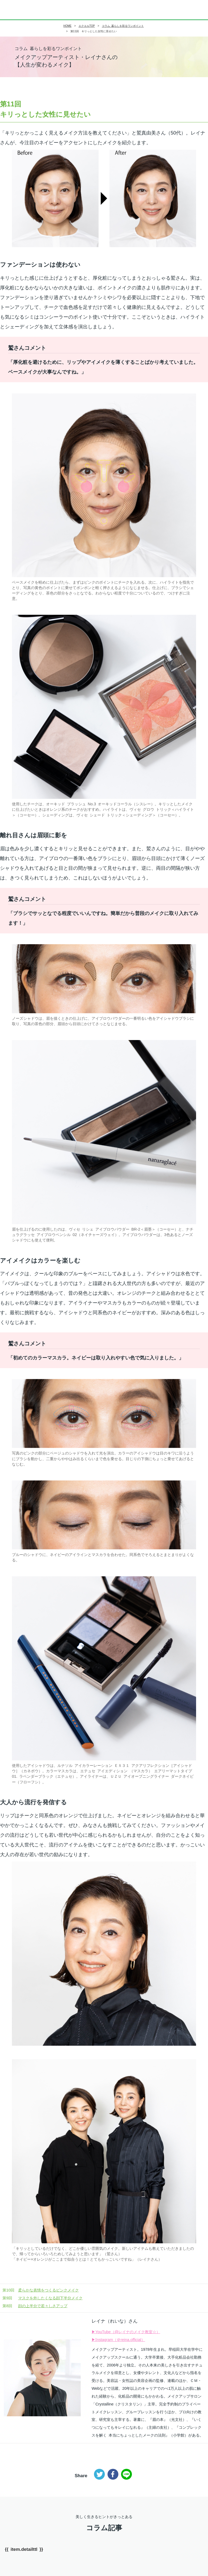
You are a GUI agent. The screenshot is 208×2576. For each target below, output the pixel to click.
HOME (67, 25)
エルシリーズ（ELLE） (18, 10)
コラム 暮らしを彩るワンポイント (123, 25)
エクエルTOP (87, 25)
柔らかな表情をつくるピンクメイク (40, 2290)
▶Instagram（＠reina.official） (118, 2340)
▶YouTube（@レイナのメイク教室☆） (126, 2332)
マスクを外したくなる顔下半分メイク (42, 2298)
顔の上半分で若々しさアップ (34, 2306)
